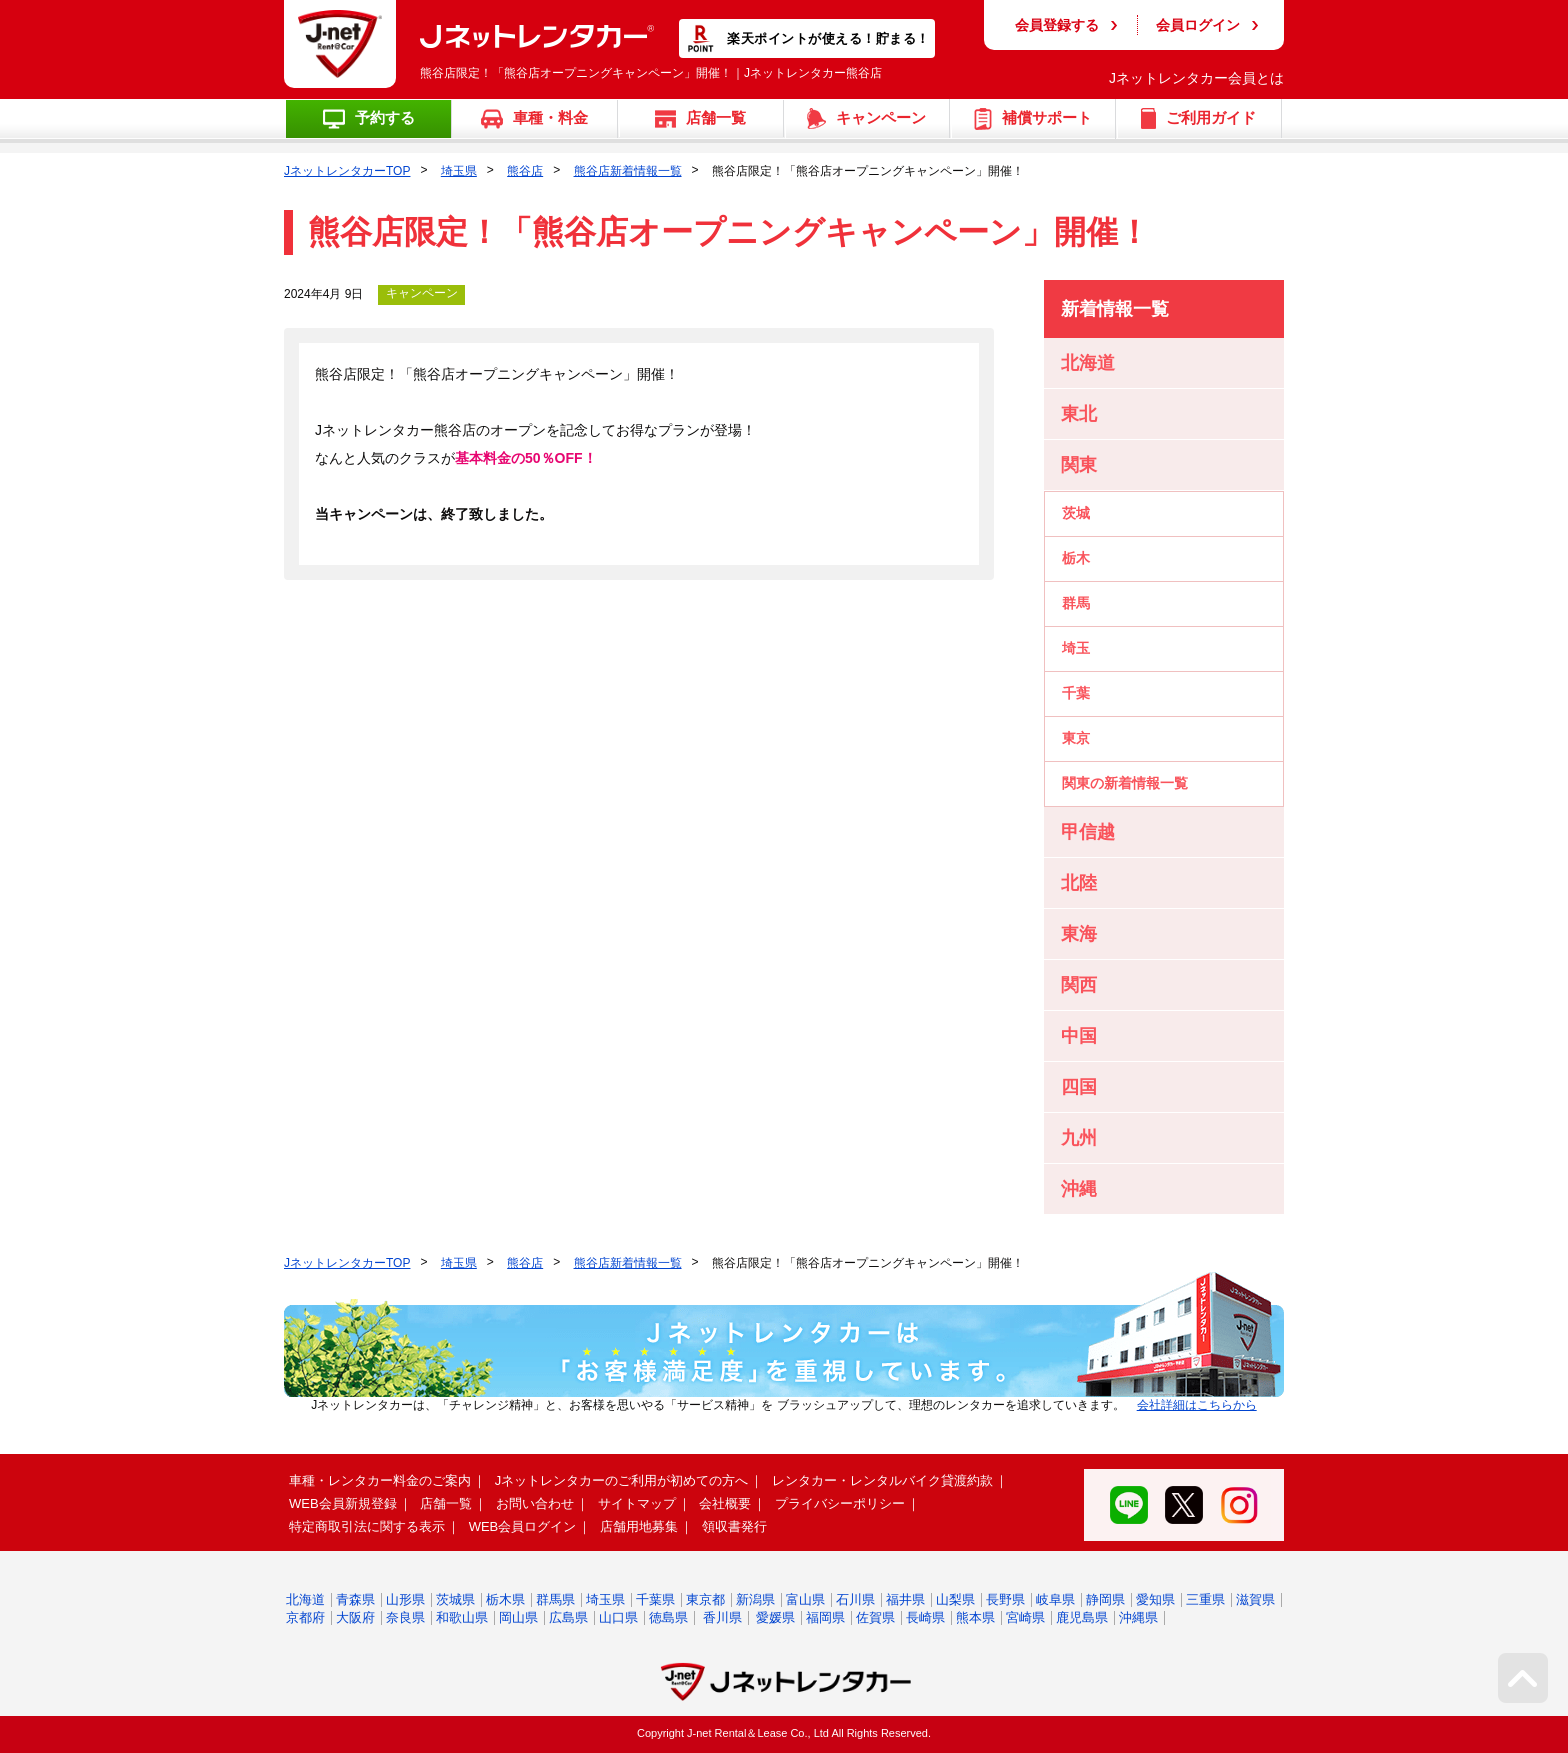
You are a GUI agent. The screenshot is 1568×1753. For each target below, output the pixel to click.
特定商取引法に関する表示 (367, 1526)
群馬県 (555, 1599)
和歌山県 (462, 1617)
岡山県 (518, 1617)
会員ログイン (1198, 25)
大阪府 (355, 1617)
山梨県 (955, 1599)
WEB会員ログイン (523, 1526)
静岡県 (1105, 1599)
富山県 (805, 1599)
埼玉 (1076, 648)
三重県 (1205, 1599)
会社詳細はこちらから (1197, 1405)
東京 (1076, 738)
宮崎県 (1025, 1617)
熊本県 (975, 1617)
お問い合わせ (535, 1503)
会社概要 (725, 1503)
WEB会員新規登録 (343, 1503)
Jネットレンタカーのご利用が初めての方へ (622, 1480)
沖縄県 (1138, 1617)
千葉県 (655, 1599)
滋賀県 (1255, 1599)
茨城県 (455, 1599)
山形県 (405, 1599)
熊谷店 (525, 171)
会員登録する (1057, 25)
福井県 (905, 1599)
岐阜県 (1055, 1599)
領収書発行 (734, 1526)
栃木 (1076, 558)
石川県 (855, 1599)
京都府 (305, 1617)
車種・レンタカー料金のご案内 (380, 1480)
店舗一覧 (446, 1503)
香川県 (722, 1617)
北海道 (305, 1599)
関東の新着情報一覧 (1125, 783)
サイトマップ (637, 1503)
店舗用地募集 (639, 1526)
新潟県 (755, 1599)
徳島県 (668, 1617)
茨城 (1076, 513)
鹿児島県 (1082, 1617)
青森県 (355, 1599)
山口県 (618, 1617)
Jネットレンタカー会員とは (1196, 78)
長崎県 (925, 1617)
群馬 (1076, 603)
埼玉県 (459, 171)
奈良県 (405, 1617)
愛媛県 (775, 1617)
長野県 (1005, 1599)
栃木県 (505, 1599)
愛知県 (1155, 1599)
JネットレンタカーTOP (347, 171)
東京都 (705, 1599)
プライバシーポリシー (840, 1503)
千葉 (1076, 693)
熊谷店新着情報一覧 (628, 171)
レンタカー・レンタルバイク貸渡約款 (882, 1480)
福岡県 (825, 1617)
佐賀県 (875, 1617)
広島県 (568, 1617)
